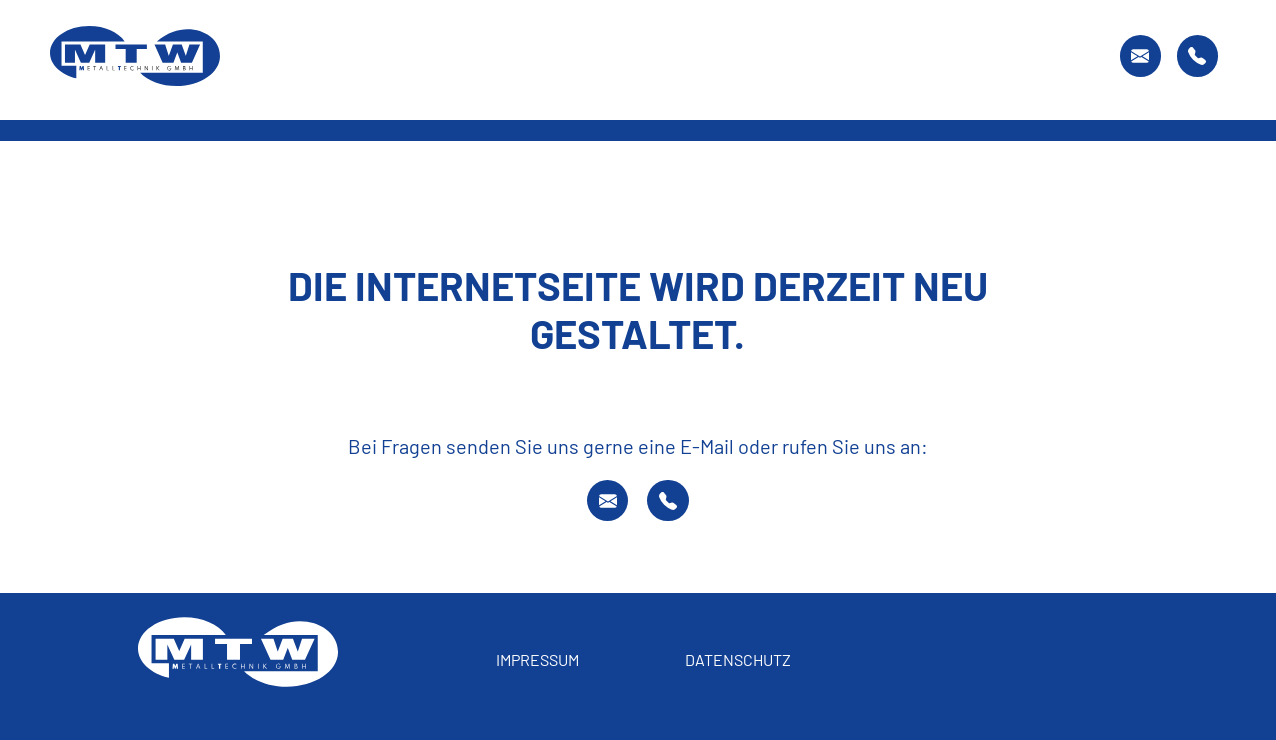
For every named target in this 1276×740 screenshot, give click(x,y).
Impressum (537, 659)
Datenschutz (738, 659)
